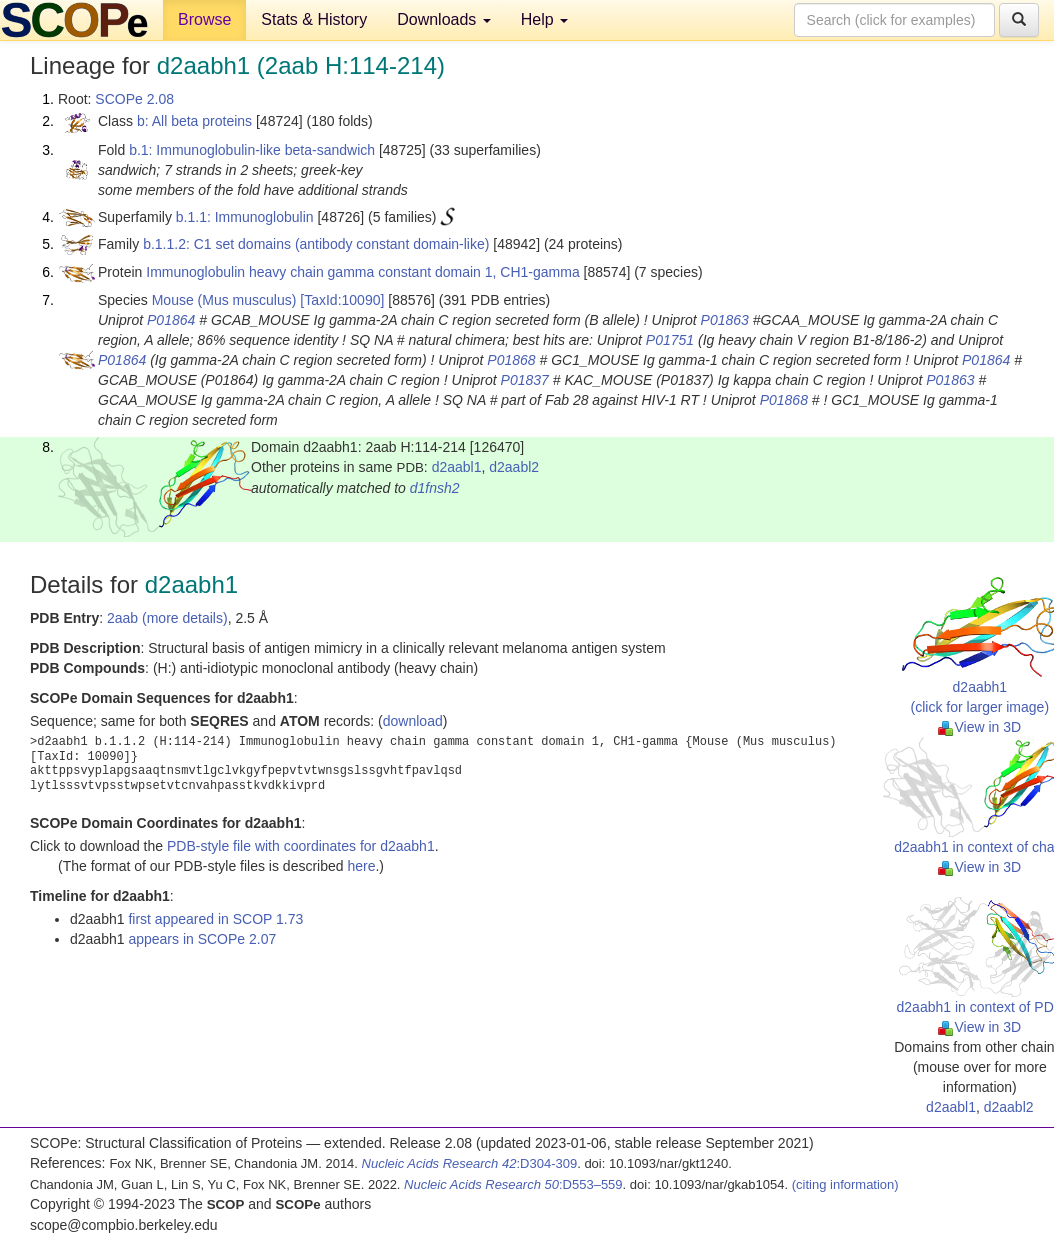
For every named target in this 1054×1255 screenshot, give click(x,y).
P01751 (670, 340)
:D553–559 (513, 1184)
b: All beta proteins (194, 121)
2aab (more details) (167, 618)
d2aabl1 (457, 467)
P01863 (725, 320)
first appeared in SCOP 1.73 (215, 919)
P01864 (171, 320)
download (413, 721)
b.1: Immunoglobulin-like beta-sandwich (252, 150)
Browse (204, 19)
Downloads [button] (444, 19)
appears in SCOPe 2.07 (202, 939)
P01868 (511, 360)
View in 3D (979, 727)
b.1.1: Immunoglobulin (245, 217)
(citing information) (845, 1184)
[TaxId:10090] (342, 300)
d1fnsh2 (435, 488)
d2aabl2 (514, 467)
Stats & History (314, 19)
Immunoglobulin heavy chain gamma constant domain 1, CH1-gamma (362, 272)
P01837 (525, 380)
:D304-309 (470, 1163)
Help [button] (544, 19)
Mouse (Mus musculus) (224, 300)
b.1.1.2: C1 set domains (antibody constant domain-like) (316, 244)
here (361, 866)
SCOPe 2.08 (134, 99)
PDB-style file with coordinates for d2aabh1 (301, 846)
